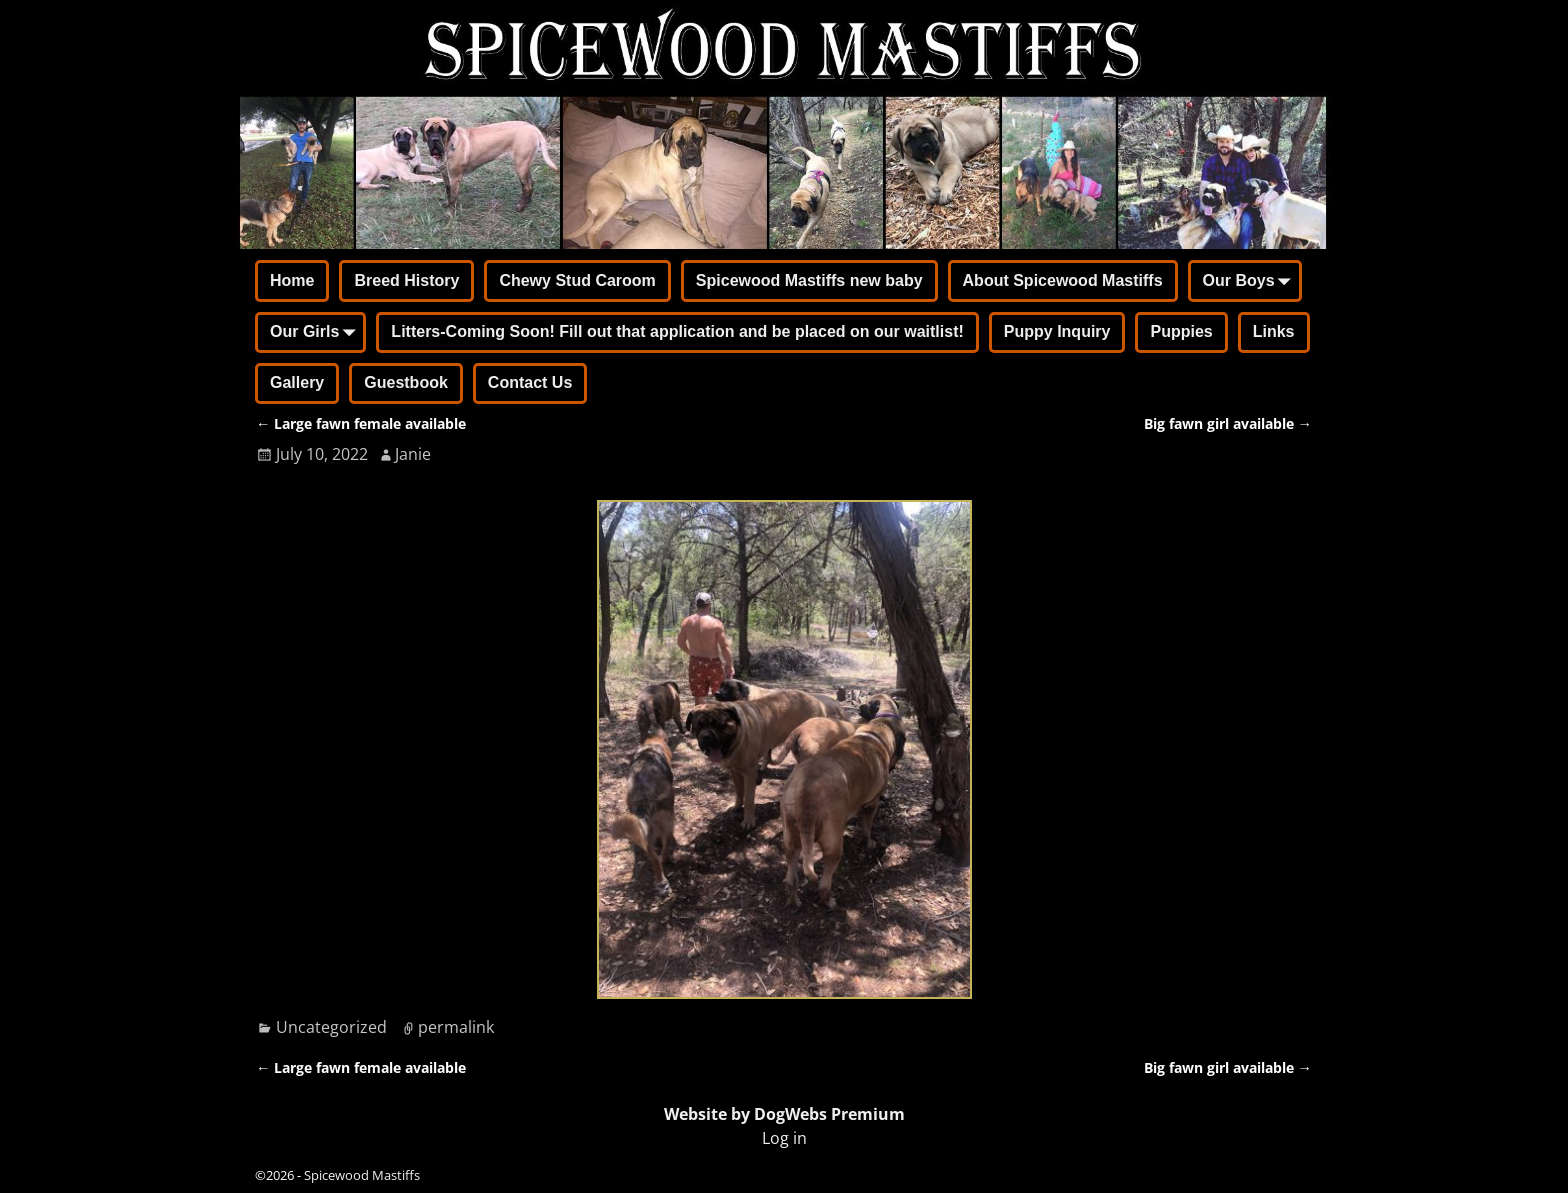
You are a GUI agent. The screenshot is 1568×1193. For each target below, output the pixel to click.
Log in (784, 1138)
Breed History (406, 280)
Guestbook (406, 382)
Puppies (1181, 331)
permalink (456, 1027)
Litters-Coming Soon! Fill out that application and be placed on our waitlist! (677, 331)
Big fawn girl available (1228, 423)
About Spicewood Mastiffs (1063, 280)
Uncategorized (331, 1027)
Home (292, 280)
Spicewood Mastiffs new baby (809, 280)
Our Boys (1251, 282)
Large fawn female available (361, 423)
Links (1274, 331)
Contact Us (530, 382)
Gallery (297, 382)
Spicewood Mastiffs (362, 1175)
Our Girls (316, 334)
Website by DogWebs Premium (784, 1114)
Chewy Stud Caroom (577, 280)
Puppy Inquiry (1057, 331)
